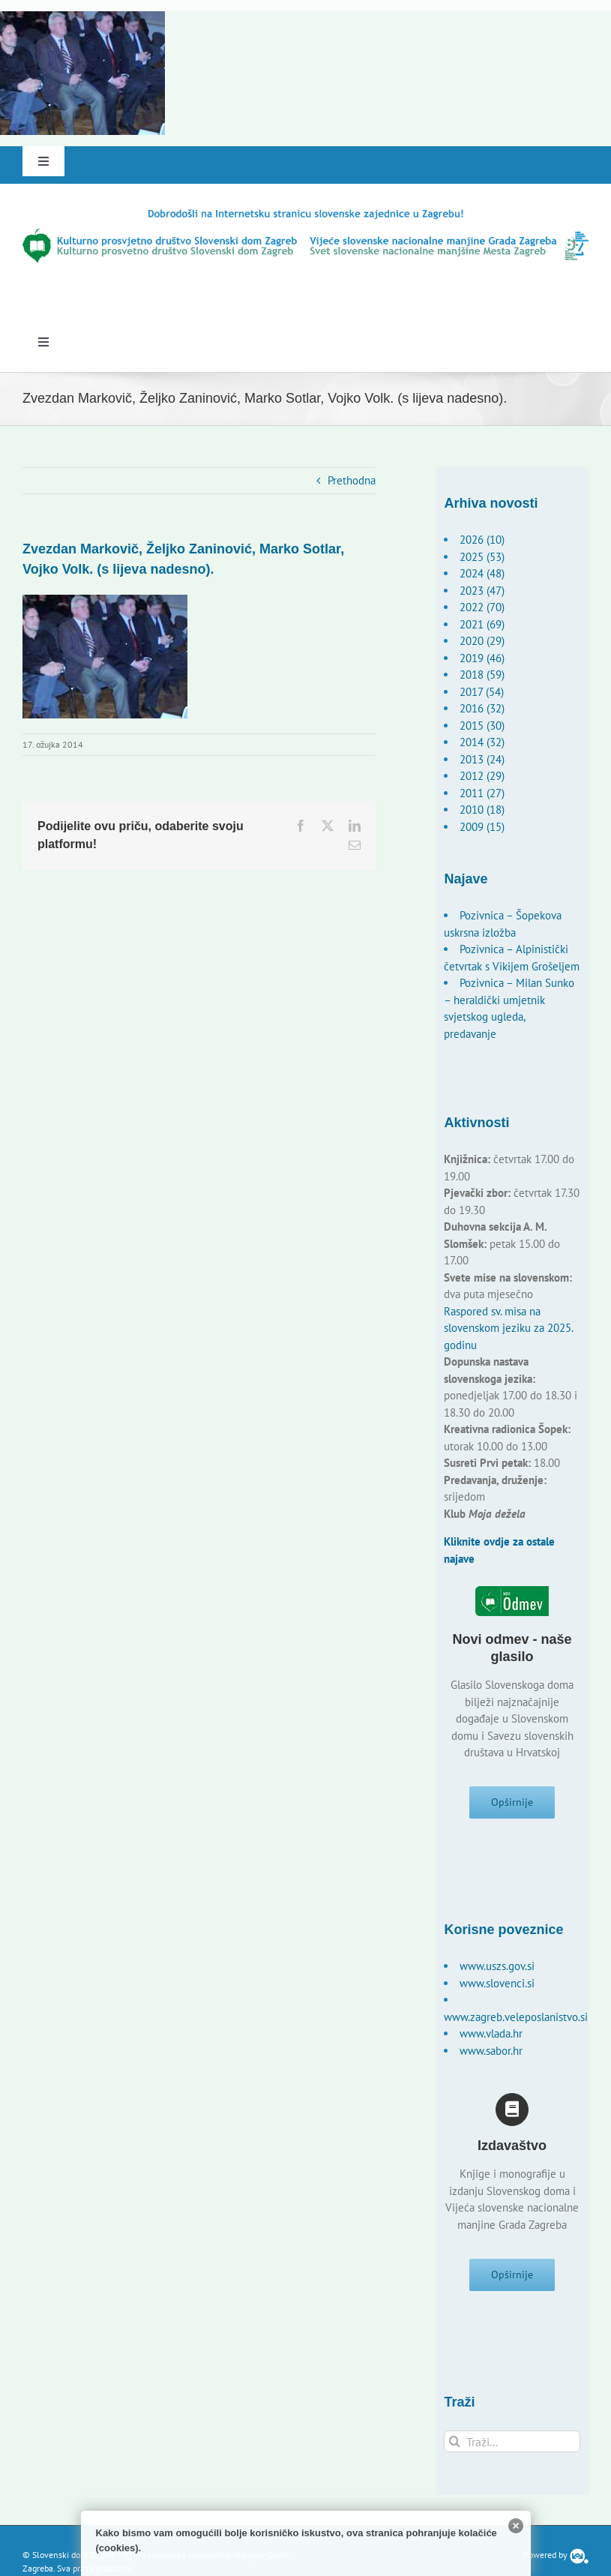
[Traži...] (512, 2447)
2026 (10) (482, 539)
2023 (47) (482, 590)
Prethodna (352, 480)
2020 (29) (482, 641)
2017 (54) (482, 692)
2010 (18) (482, 809)
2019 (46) (482, 658)
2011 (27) (482, 793)
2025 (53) (482, 557)
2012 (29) (482, 776)
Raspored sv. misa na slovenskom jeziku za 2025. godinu (508, 1328)
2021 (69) (482, 624)
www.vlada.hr (491, 2037)
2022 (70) (482, 607)
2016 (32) (482, 708)
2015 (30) (482, 725)
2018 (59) (482, 674)
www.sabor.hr (491, 2054)
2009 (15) (482, 827)
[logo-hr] (305, 212)
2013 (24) (482, 759)
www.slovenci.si (497, 1986)
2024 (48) (482, 573)
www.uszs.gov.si (497, 1970)
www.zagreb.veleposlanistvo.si (516, 2020)
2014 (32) (482, 742)
